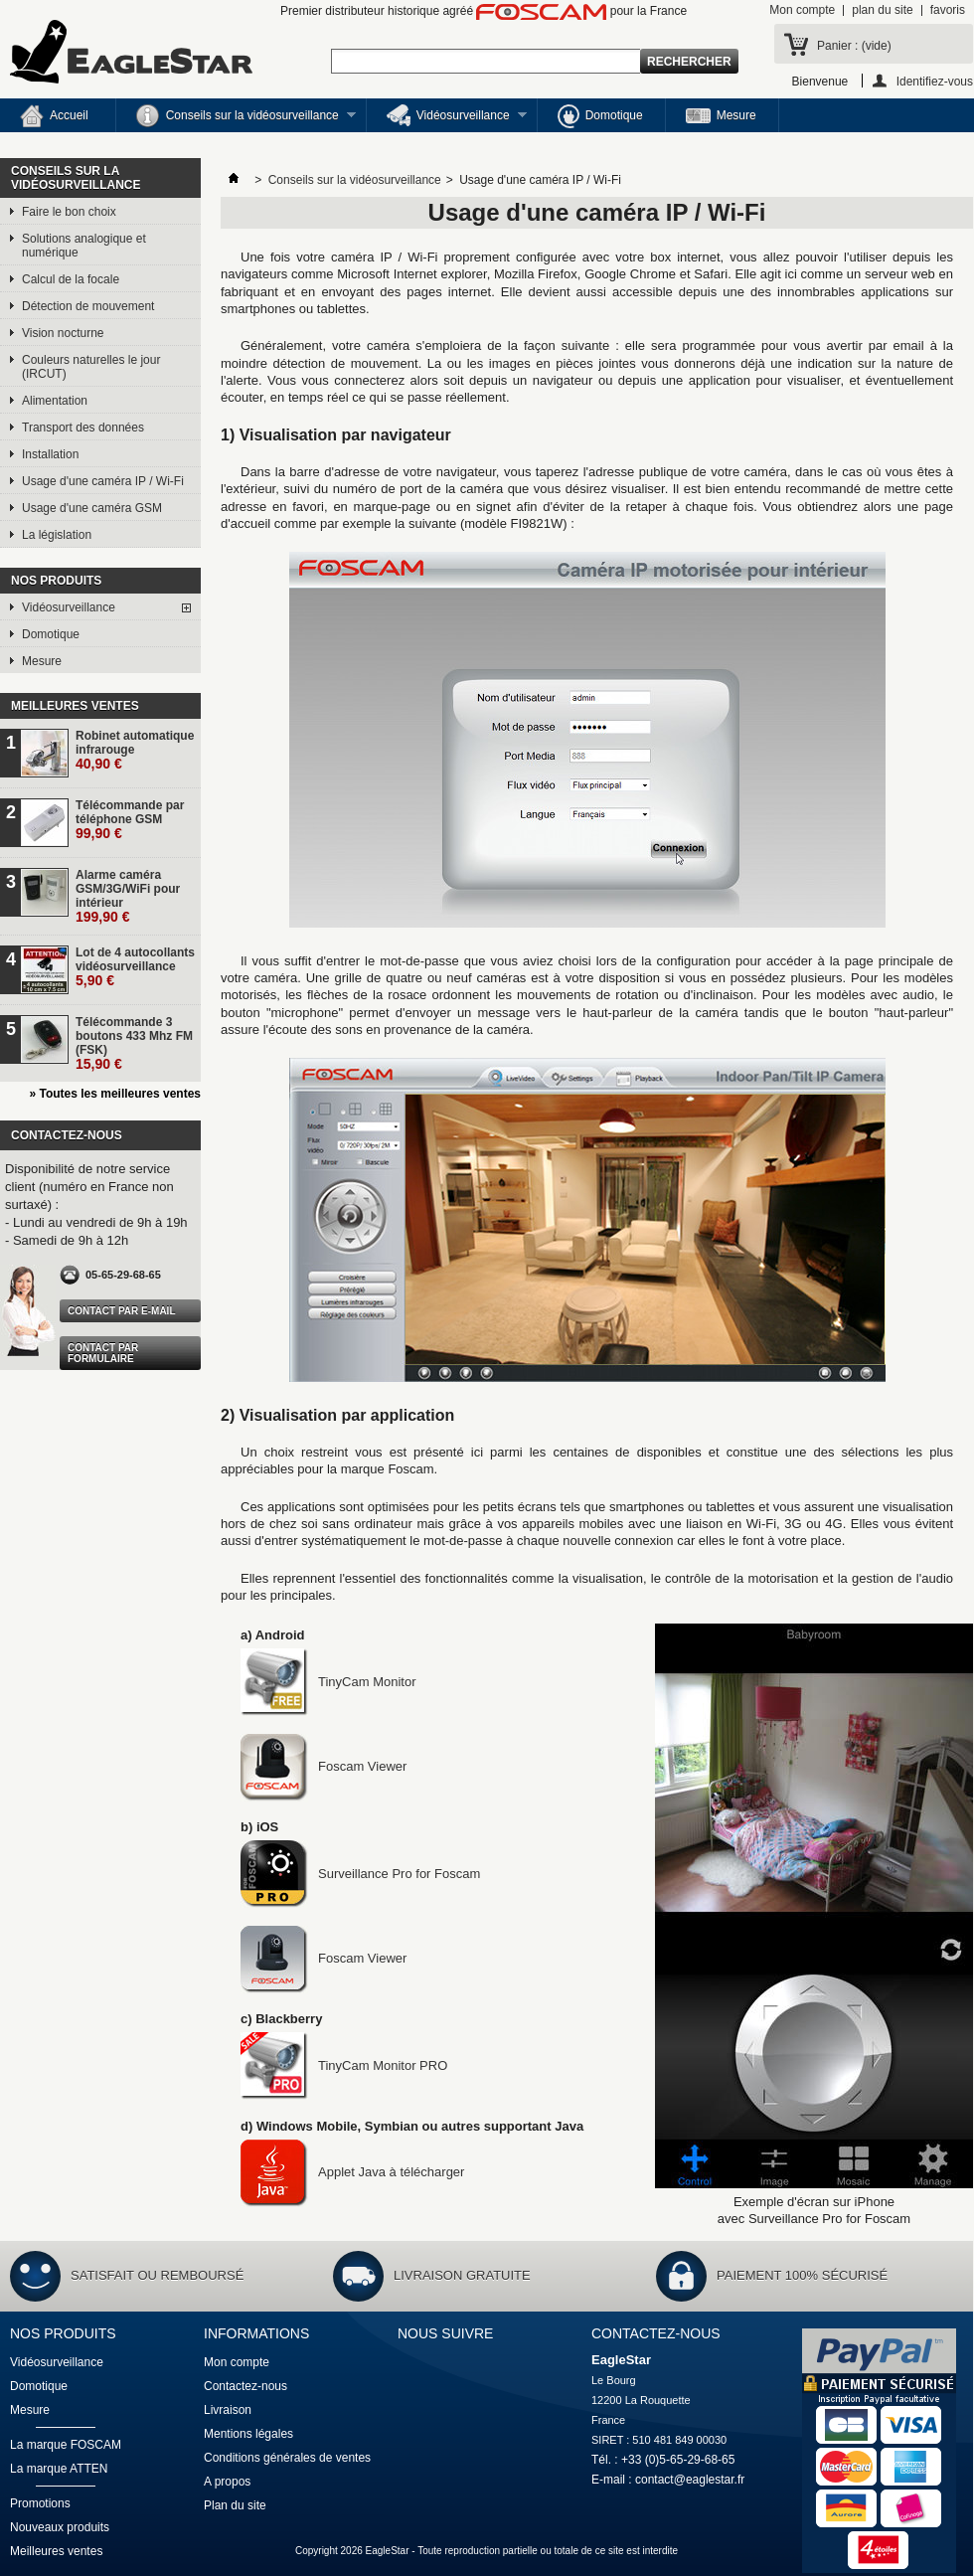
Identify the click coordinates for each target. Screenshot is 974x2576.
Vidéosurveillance (447, 118)
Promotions (40, 2503)
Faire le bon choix (69, 212)
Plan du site (235, 2505)
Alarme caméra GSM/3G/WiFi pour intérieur (128, 896)
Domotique (600, 116)
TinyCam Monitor (328, 1681)
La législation (56, 535)
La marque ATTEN (58, 2469)
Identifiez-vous (934, 81)
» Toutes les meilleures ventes (115, 1094)
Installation (50, 454)
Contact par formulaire (103, 1353)
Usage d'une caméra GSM (92, 508)
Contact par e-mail (122, 1310)
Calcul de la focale (70, 279)
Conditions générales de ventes (287, 2458)
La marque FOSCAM (65, 2445)
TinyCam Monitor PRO (344, 2065)
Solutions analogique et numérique (84, 245)
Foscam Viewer (323, 1766)
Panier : (854, 46)
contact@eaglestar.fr (689, 2480)
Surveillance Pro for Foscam (360, 1873)
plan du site (882, 10)
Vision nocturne (63, 333)
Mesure (721, 115)
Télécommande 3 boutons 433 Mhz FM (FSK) (134, 1043)
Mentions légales (248, 2434)
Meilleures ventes (75, 706)
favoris (947, 10)
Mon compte (802, 10)
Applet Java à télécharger (352, 2171)
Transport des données (83, 427)
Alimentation (54, 401)
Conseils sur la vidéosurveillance (236, 118)
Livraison (227, 2410)
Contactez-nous (245, 2386)
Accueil (54, 116)
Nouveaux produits (59, 2527)
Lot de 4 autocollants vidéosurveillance (135, 966)
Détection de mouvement (88, 306)
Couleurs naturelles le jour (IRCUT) (91, 367)
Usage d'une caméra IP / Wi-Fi (103, 481)
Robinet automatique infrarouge (135, 750)
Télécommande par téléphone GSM (130, 819)
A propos (227, 2482)
